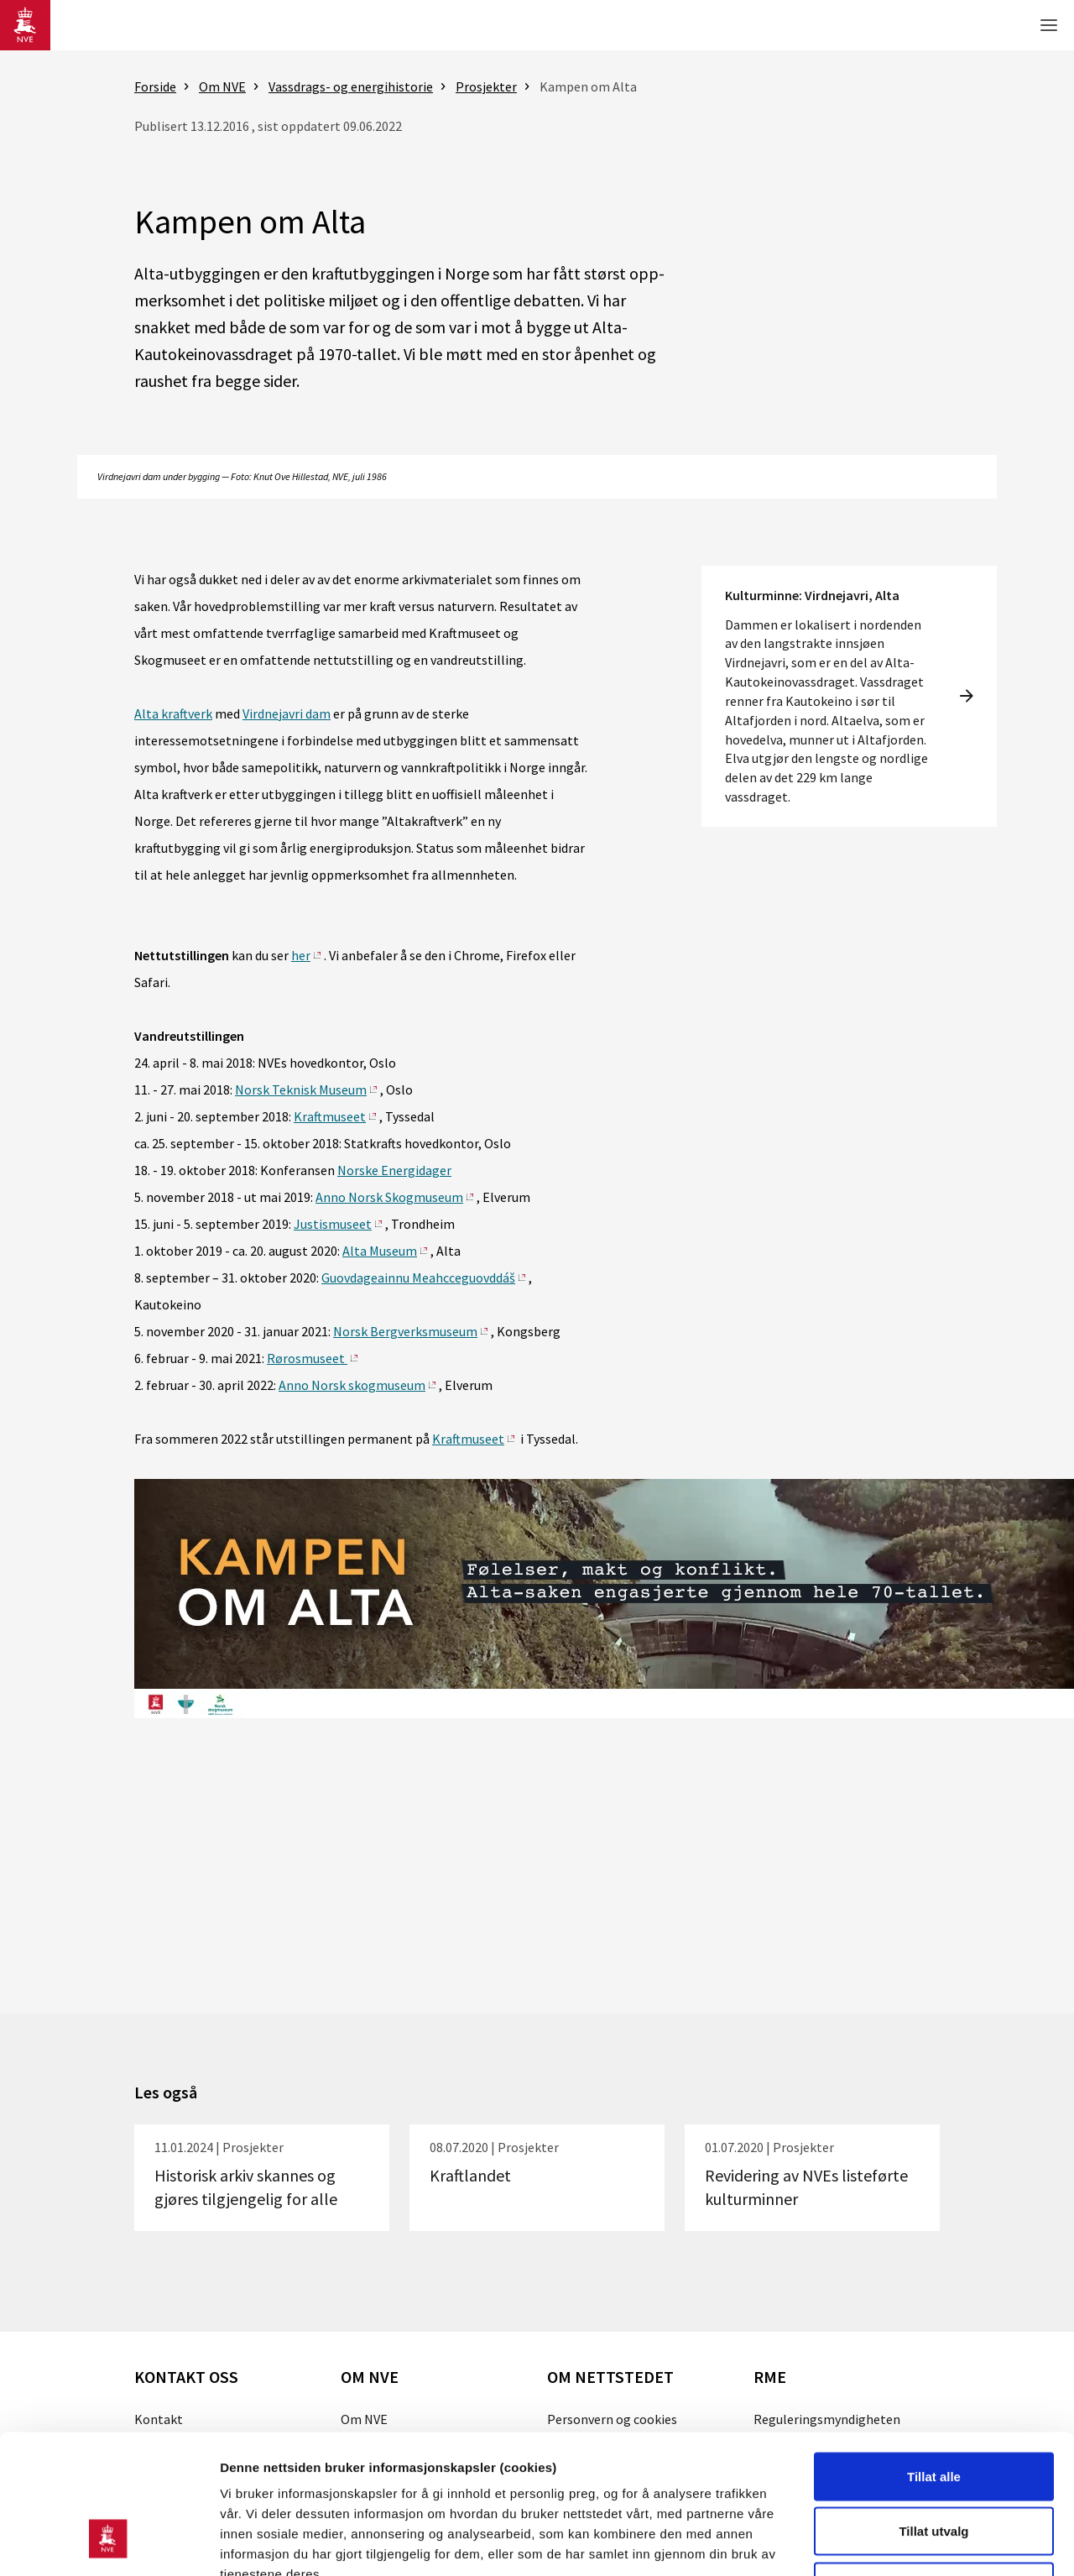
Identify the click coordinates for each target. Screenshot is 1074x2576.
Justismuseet (333, 1223)
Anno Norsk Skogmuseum (389, 1197)
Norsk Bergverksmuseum (405, 1331)
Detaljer (893, 2543)
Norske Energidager (394, 1170)
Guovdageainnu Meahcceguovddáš (418, 1277)
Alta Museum (379, 1250)
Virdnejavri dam (286, 713)
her (300, 955)
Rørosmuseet (307, 1358)
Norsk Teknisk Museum (301, 1089)
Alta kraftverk (173, 713)
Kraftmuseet (330, 1116)
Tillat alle (934, 2356)
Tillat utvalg (933, 2411)
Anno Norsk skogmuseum (352, 1385)
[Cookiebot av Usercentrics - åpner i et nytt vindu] (108, 2543)
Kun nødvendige (933, 2465)
